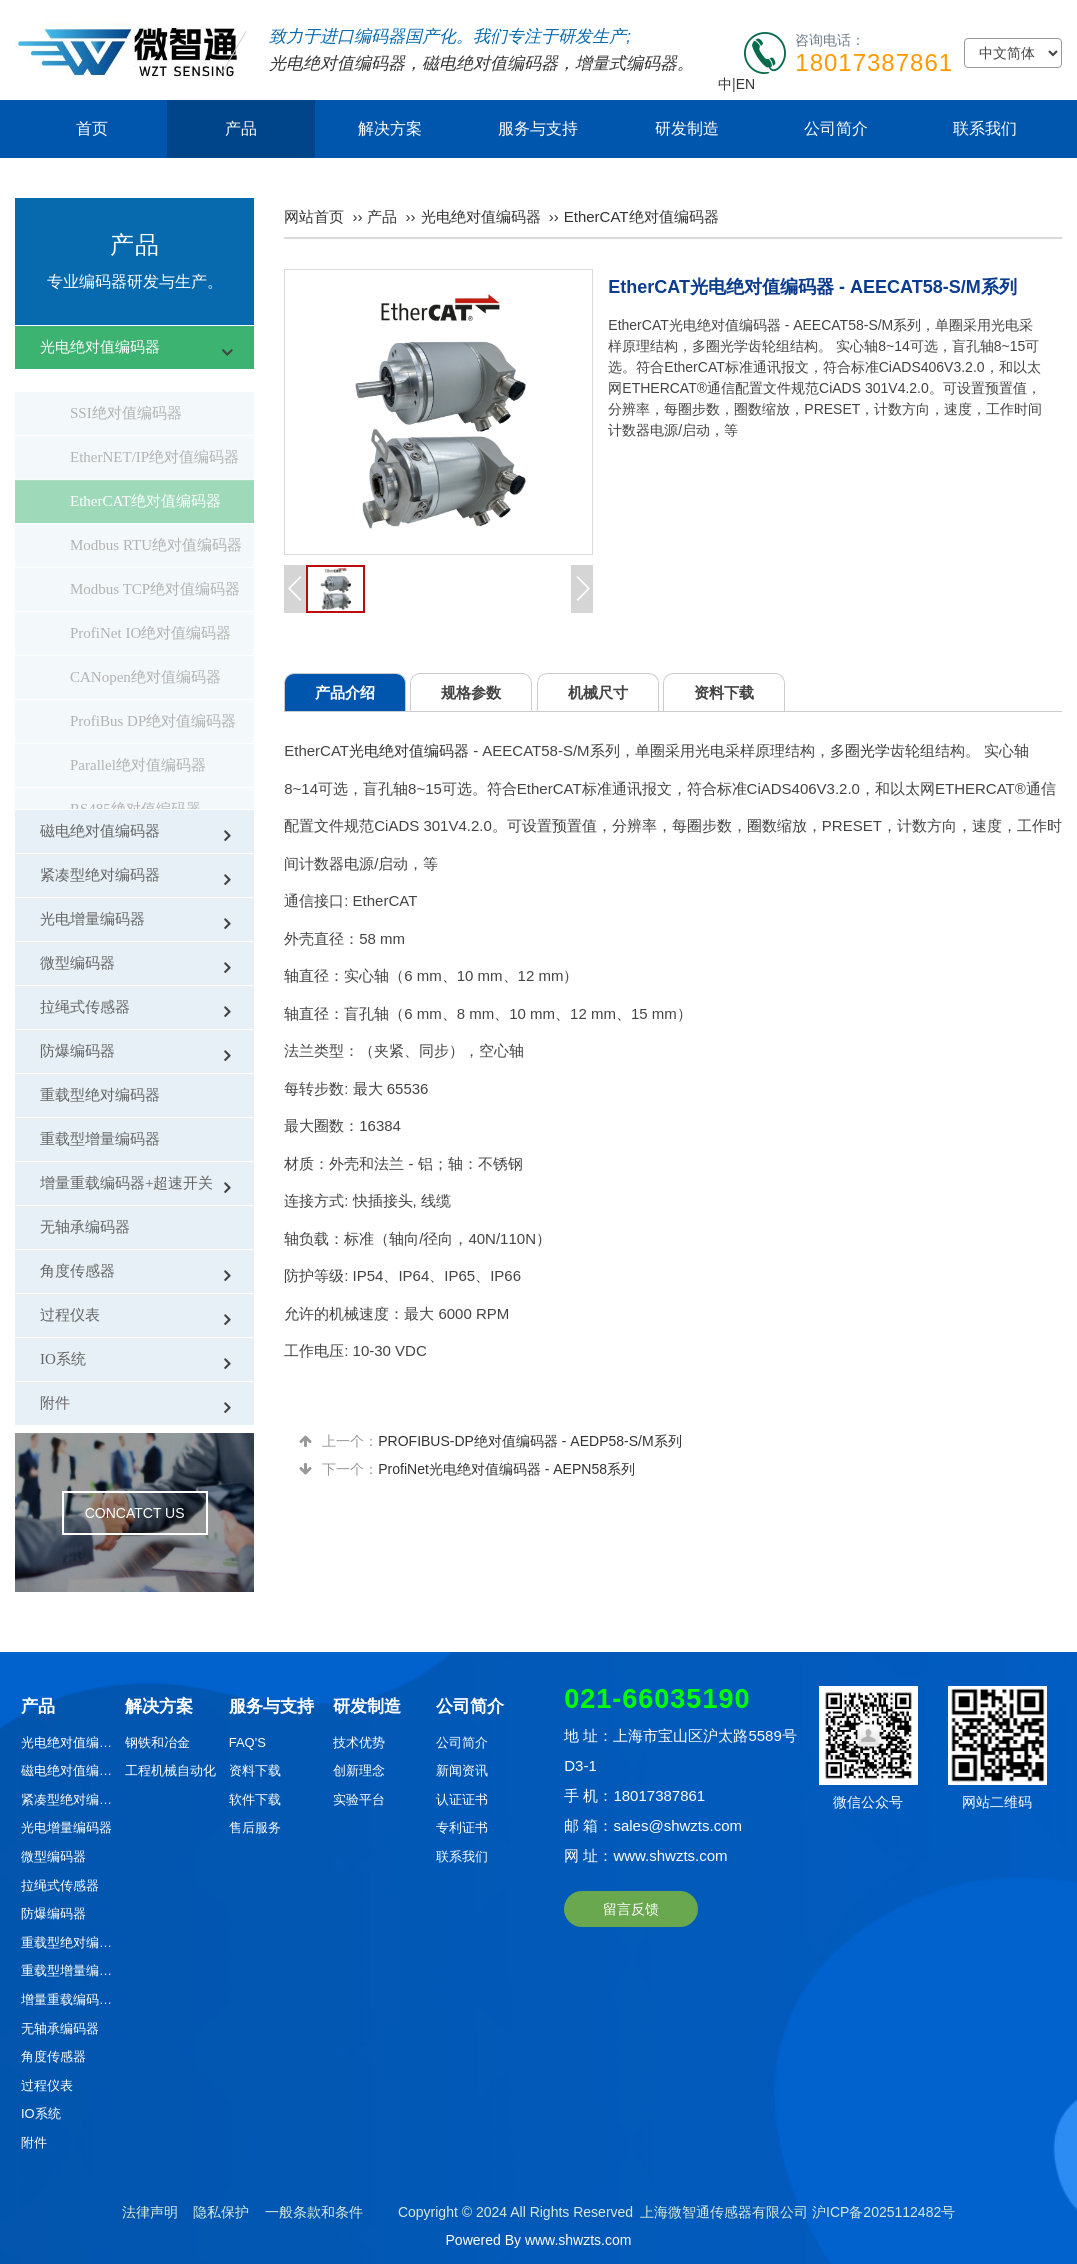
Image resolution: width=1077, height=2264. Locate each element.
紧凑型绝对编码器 (100, 875)
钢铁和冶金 (157, 1742)
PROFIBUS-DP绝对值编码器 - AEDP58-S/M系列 (529, 1441)
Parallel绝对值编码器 (138, 743)
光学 (875, 750)
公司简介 (836, 128)
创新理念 (359, 1770)
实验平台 (359, 1799)
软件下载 (255, 1799)
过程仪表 (70, 1315)
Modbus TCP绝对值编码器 (155, 567)
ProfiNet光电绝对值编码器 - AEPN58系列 (506, 1469)
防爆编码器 (77, 1051)
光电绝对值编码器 (337, 63)
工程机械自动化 (170, 1770)
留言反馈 (631, 1909)
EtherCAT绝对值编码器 (145, 479)
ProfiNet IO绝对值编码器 (150, 611)
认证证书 (462, 1799)
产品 (241, 128)
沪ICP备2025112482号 (883, 2212)
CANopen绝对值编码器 (145, 655)
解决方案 (390, 128)
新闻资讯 (462, 1770)
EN (745, 84)
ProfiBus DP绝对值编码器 (153, 699)
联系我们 (985, 128)
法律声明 (150, 2212)
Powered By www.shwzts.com (539, 2240)
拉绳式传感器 (85, 1007)
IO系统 (63, 1359)
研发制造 (687, 128)
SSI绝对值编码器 (126, 391)
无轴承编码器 (85, 1227)
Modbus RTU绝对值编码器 (156, 523)
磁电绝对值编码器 (490, 63)
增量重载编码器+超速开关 (126, 1183)
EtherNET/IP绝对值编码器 (154, 435)
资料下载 (255, 1770)
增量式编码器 (626, 63)
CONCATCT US (135, 1513)
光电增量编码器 (92, 919)
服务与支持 (538, 128)
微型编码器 (77, 963)
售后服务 (255, 1827)
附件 (55, 1403)
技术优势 (359, 1742)
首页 (92, 128)
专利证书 (462, 1827)
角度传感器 (77, 1271)
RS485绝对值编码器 (135, 787)
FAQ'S (247, 1742)
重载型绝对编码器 (100, 1095)
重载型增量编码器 (100, 1139)
